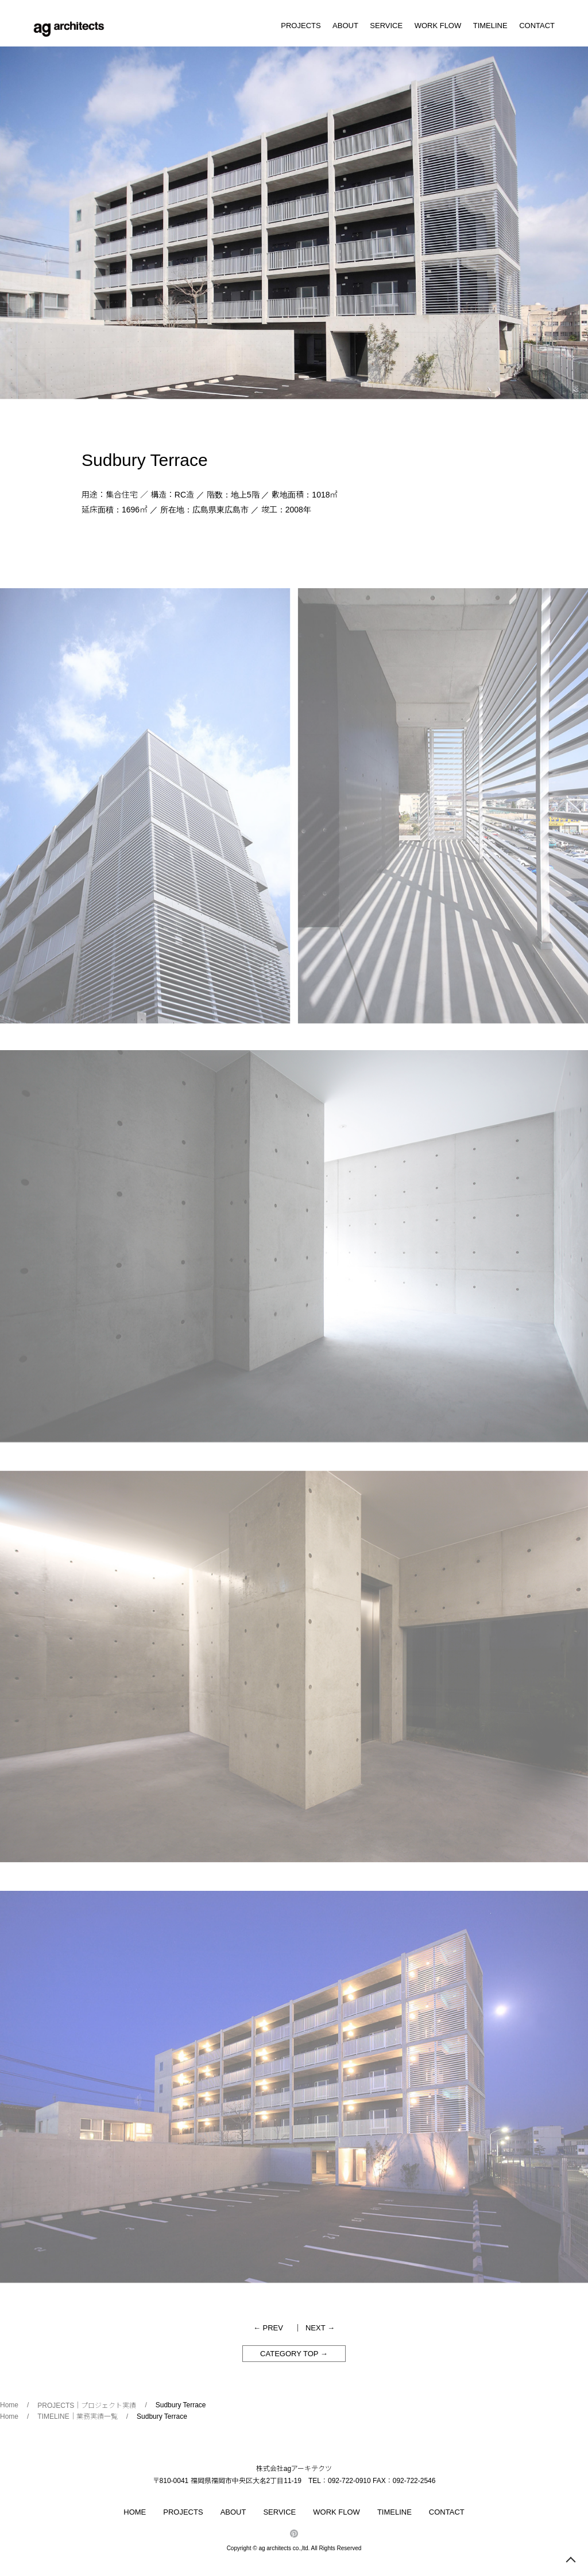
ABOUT (345, 25)
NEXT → (320, 2328)
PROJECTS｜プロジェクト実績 (86, 2406)
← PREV (268, 2328)
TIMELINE (490, 25)
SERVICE (386, 25)
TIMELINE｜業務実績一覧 (77, 2416)
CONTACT (537, 25)
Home (9, 2405)
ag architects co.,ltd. (284, 2548)
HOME (134, 2512)
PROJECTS (300, 25)
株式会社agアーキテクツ (294, 2469)
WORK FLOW (438, 25)
